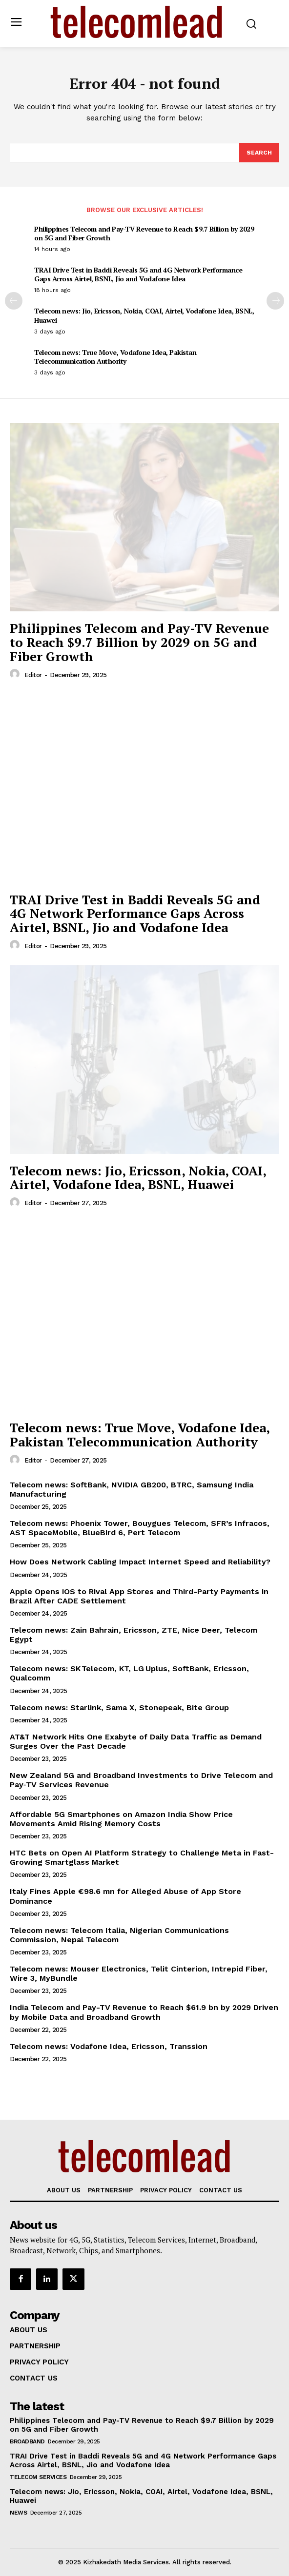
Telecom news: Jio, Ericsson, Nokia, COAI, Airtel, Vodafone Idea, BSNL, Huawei (144, 315)
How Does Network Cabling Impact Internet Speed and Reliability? (140, 1561)
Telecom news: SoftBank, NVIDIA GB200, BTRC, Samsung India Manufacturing (131, 1489)
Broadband (27, 2441)
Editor (33, 675)
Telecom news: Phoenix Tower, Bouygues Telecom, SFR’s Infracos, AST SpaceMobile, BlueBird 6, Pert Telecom (139, 1528)
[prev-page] (13, 301)
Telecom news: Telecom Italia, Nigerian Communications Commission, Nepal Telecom (119, 1935)
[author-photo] (16, 674)
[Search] (259, 152)
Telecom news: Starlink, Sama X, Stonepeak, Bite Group (119, 1707)
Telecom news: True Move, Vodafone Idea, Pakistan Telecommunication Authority (115, 357)
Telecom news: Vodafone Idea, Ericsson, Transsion (108, 2046)
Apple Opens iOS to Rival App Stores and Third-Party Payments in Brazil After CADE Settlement (139, 1596)
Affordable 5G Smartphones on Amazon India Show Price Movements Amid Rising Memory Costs (121, 1819)
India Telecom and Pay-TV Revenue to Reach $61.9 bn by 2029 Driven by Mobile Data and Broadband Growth (144, 2012)
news (18, 2512)
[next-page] (275, 301)
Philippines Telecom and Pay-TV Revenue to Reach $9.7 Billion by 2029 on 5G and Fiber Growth (144, 233)
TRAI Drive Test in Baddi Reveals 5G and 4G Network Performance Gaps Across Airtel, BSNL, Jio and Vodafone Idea (138, 274)
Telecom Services (38, 2477)
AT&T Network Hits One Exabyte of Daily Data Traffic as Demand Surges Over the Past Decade (136, 1741)
